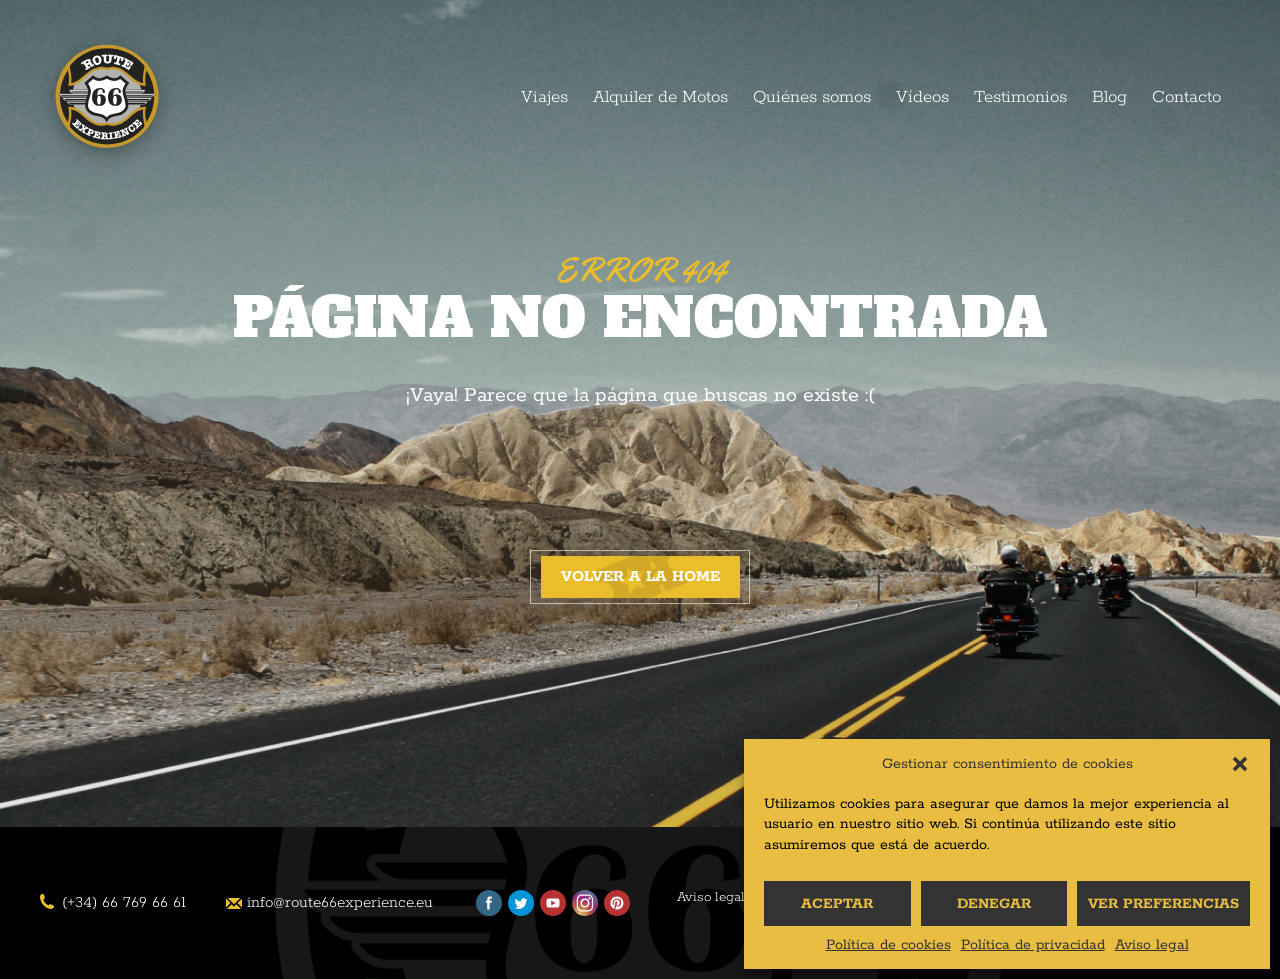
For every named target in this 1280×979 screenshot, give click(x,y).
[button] (1240, 764)
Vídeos (922, 97)
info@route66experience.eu (340, 902)
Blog (1109, 97)
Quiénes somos (812, 97)
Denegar (994, 904)
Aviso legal (1152, 945)
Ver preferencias (1163, 904)
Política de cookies (888, 945)
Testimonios (1020, 97)
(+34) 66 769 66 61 (124, 902)
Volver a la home (640, 576)
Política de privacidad (1033, 945)
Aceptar (837, 904)
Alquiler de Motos (660, 97)
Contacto (1186, 97)
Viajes (544, 97)
